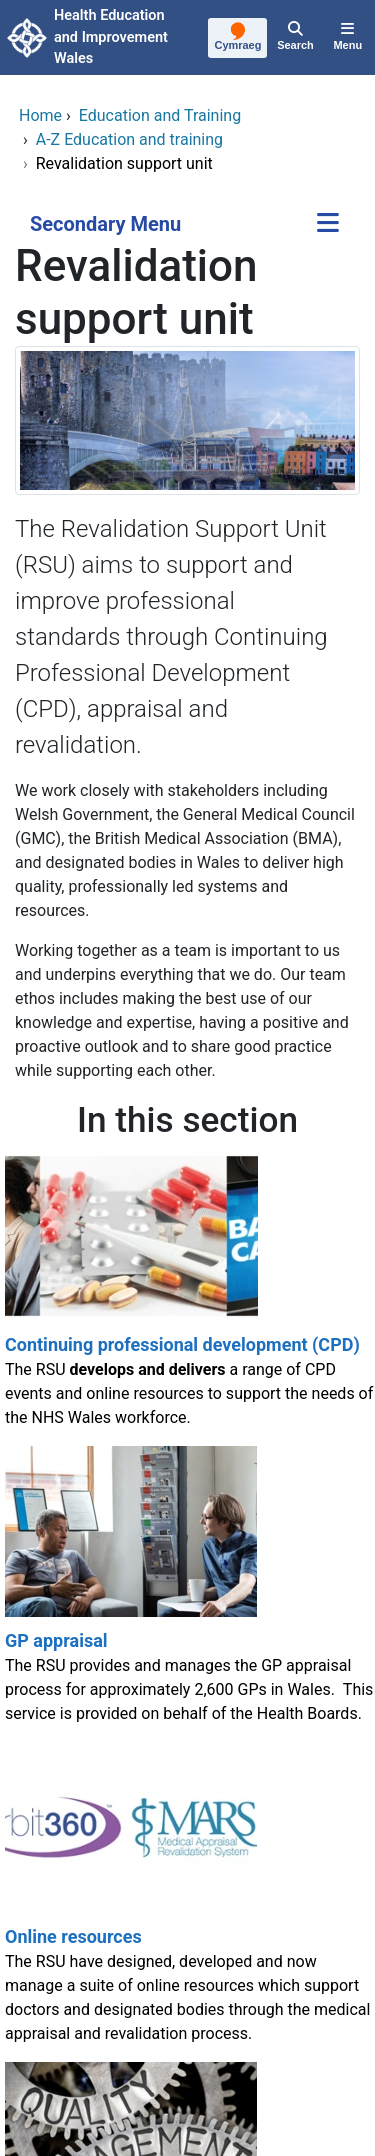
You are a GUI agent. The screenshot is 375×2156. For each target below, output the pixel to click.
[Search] (295, 38)
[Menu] (348, 38)
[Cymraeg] (238, 39)
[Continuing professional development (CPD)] (187, 1298)
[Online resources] (187, 1902)
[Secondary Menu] (328, 224)
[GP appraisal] (187, 1594)
